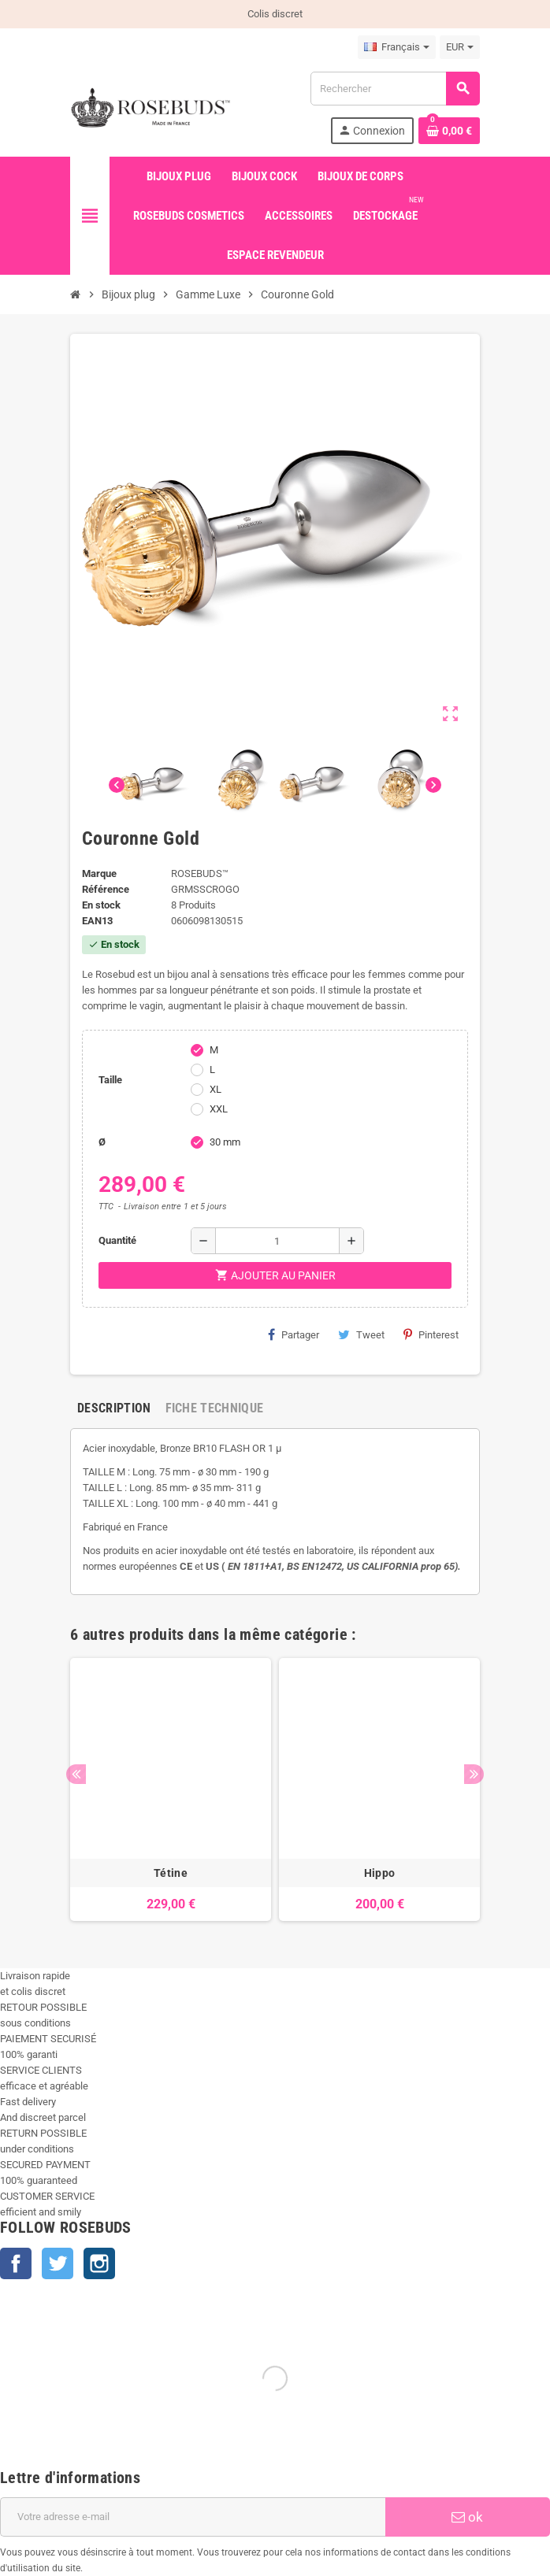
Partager (293, 1334)
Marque (99, 873)
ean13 (97, 921)
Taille (110, 1080)
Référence (105, 889)
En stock (101, 905)
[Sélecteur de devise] (460, 47)
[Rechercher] (394, 88)
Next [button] (474, 1774)
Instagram (99, 2263)
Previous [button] (76, 1774)
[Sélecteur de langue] (397, 47)
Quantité (117, 1240)
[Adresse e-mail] (192, 2517)
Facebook (16, 2263)
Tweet (361, 1334)
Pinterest (431, 1334)
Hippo (379, 1873)
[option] (170, 1789)
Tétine (171, 1873)
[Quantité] (277, 1240)
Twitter (57, 2263)
